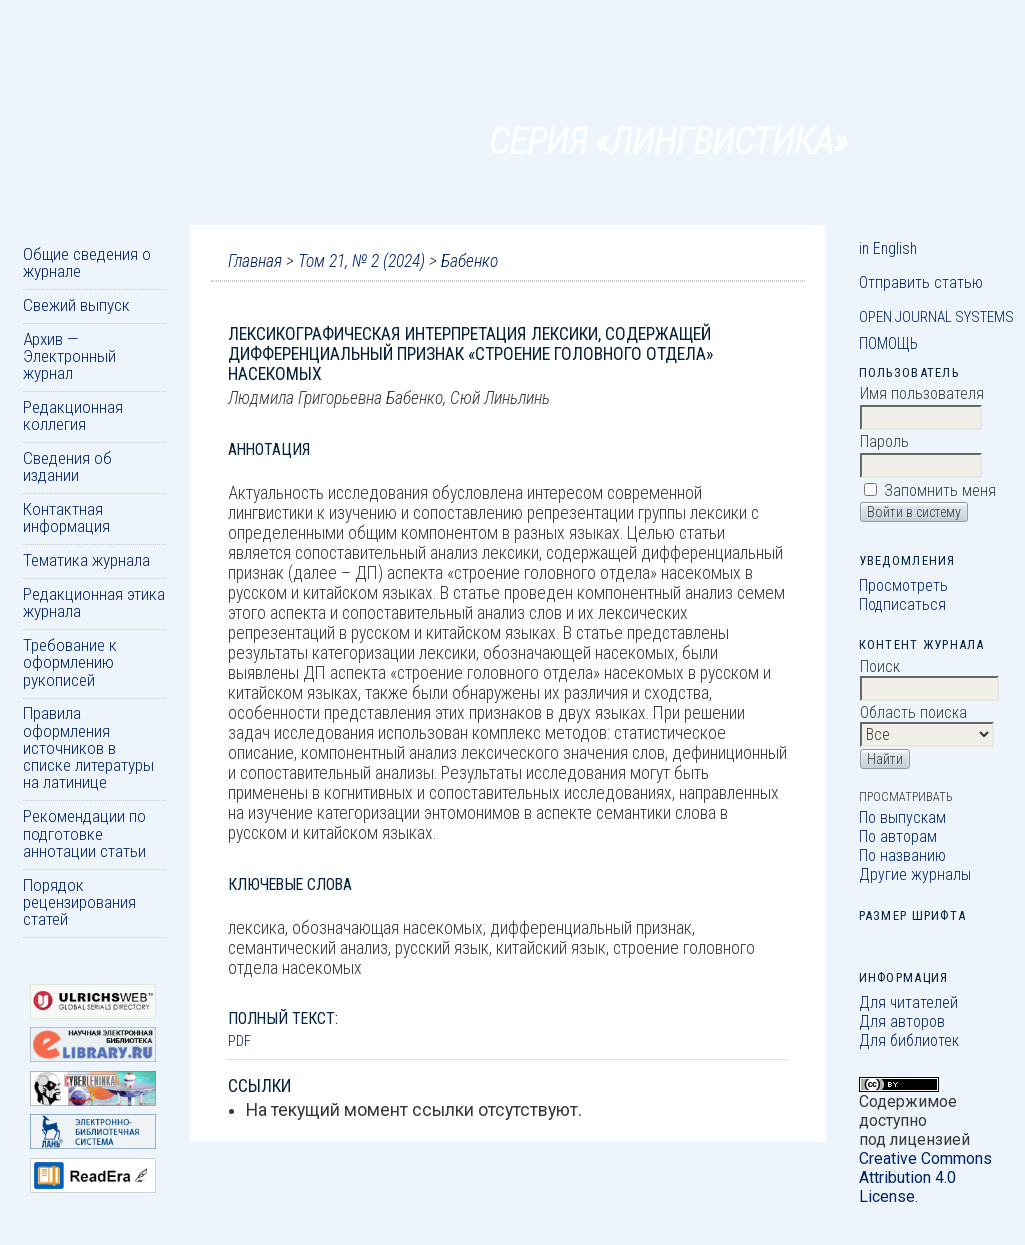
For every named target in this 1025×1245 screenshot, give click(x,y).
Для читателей (908, 1002)
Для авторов (902, 1021)
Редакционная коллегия (73, 415)
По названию (902, 855)
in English (888, 248)
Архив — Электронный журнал (69, 356)
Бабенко (469, 261)
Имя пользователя (922, 393)
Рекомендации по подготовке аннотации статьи (84, 833)
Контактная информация (66, 517)
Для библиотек (909, 1040)
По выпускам (902, 817)
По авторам (898, 836)
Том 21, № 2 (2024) (361, 261)
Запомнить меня (940, 490)
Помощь (888, 343)
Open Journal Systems (936, 317)
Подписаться (902, 604)
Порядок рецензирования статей (79, 902)
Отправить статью (921, 282)
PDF (239, 1041)
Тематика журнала (86, 560)
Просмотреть (903, 585)
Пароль (884, 441)
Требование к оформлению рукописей (70, 662)
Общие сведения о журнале (87, 262)
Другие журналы (915, 874)
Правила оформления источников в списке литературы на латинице (88, 747)
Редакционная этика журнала (94, 602)
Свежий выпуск (76, 305)
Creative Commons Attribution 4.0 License (925, 1177)
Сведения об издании (67, 466)
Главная (255, 261)
